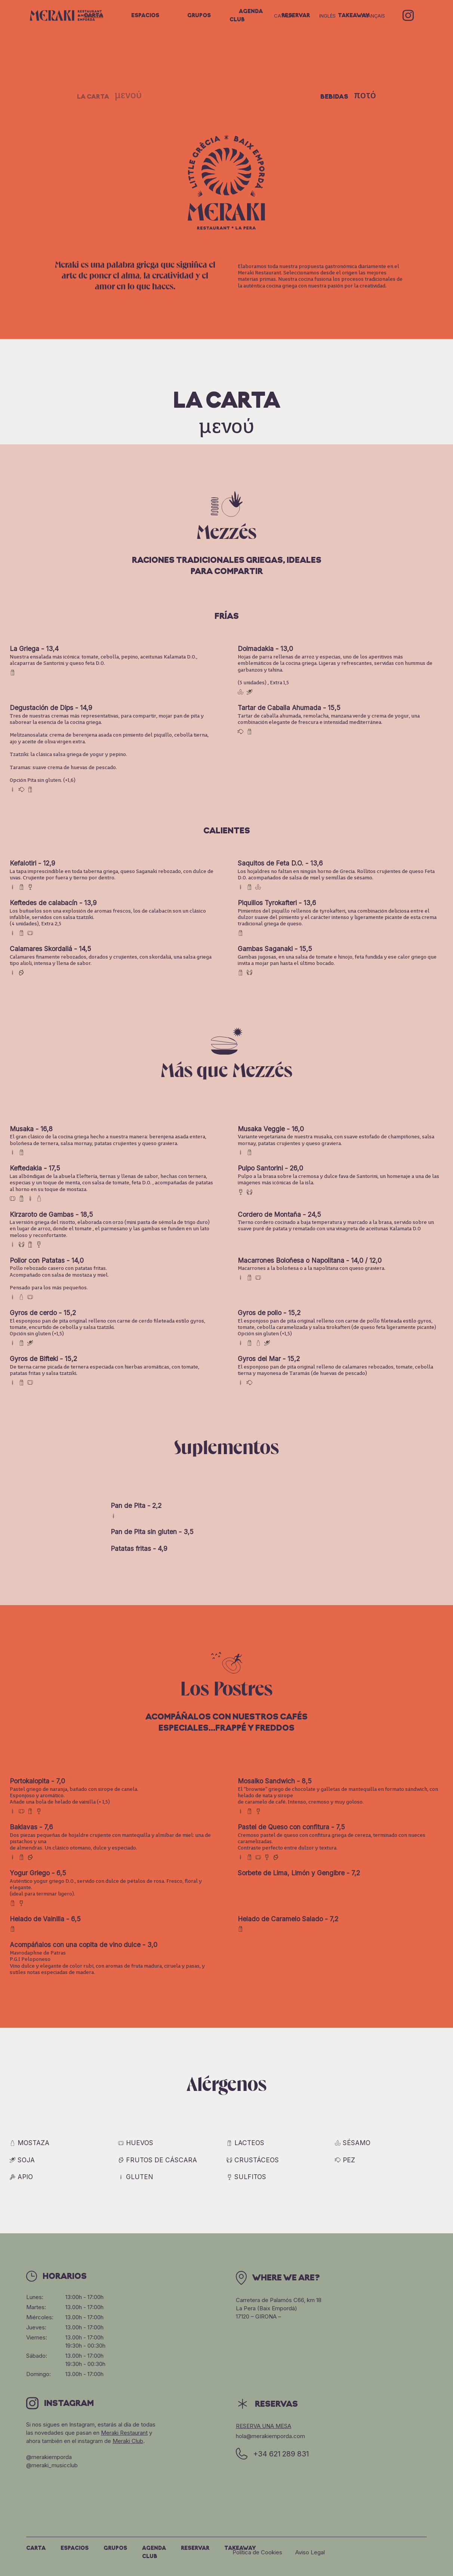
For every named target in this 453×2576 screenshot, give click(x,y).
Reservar (195, 2548)
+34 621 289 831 (272, 2454)
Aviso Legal (310, 2552)
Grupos (199, 15)
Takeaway (240, 2548)
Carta (93, 15)
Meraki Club (128, 2440)
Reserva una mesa (263, 2426)
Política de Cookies (257, 2552)
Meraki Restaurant (124, 2432)
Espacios (145, 15)
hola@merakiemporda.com (270, 2436)
